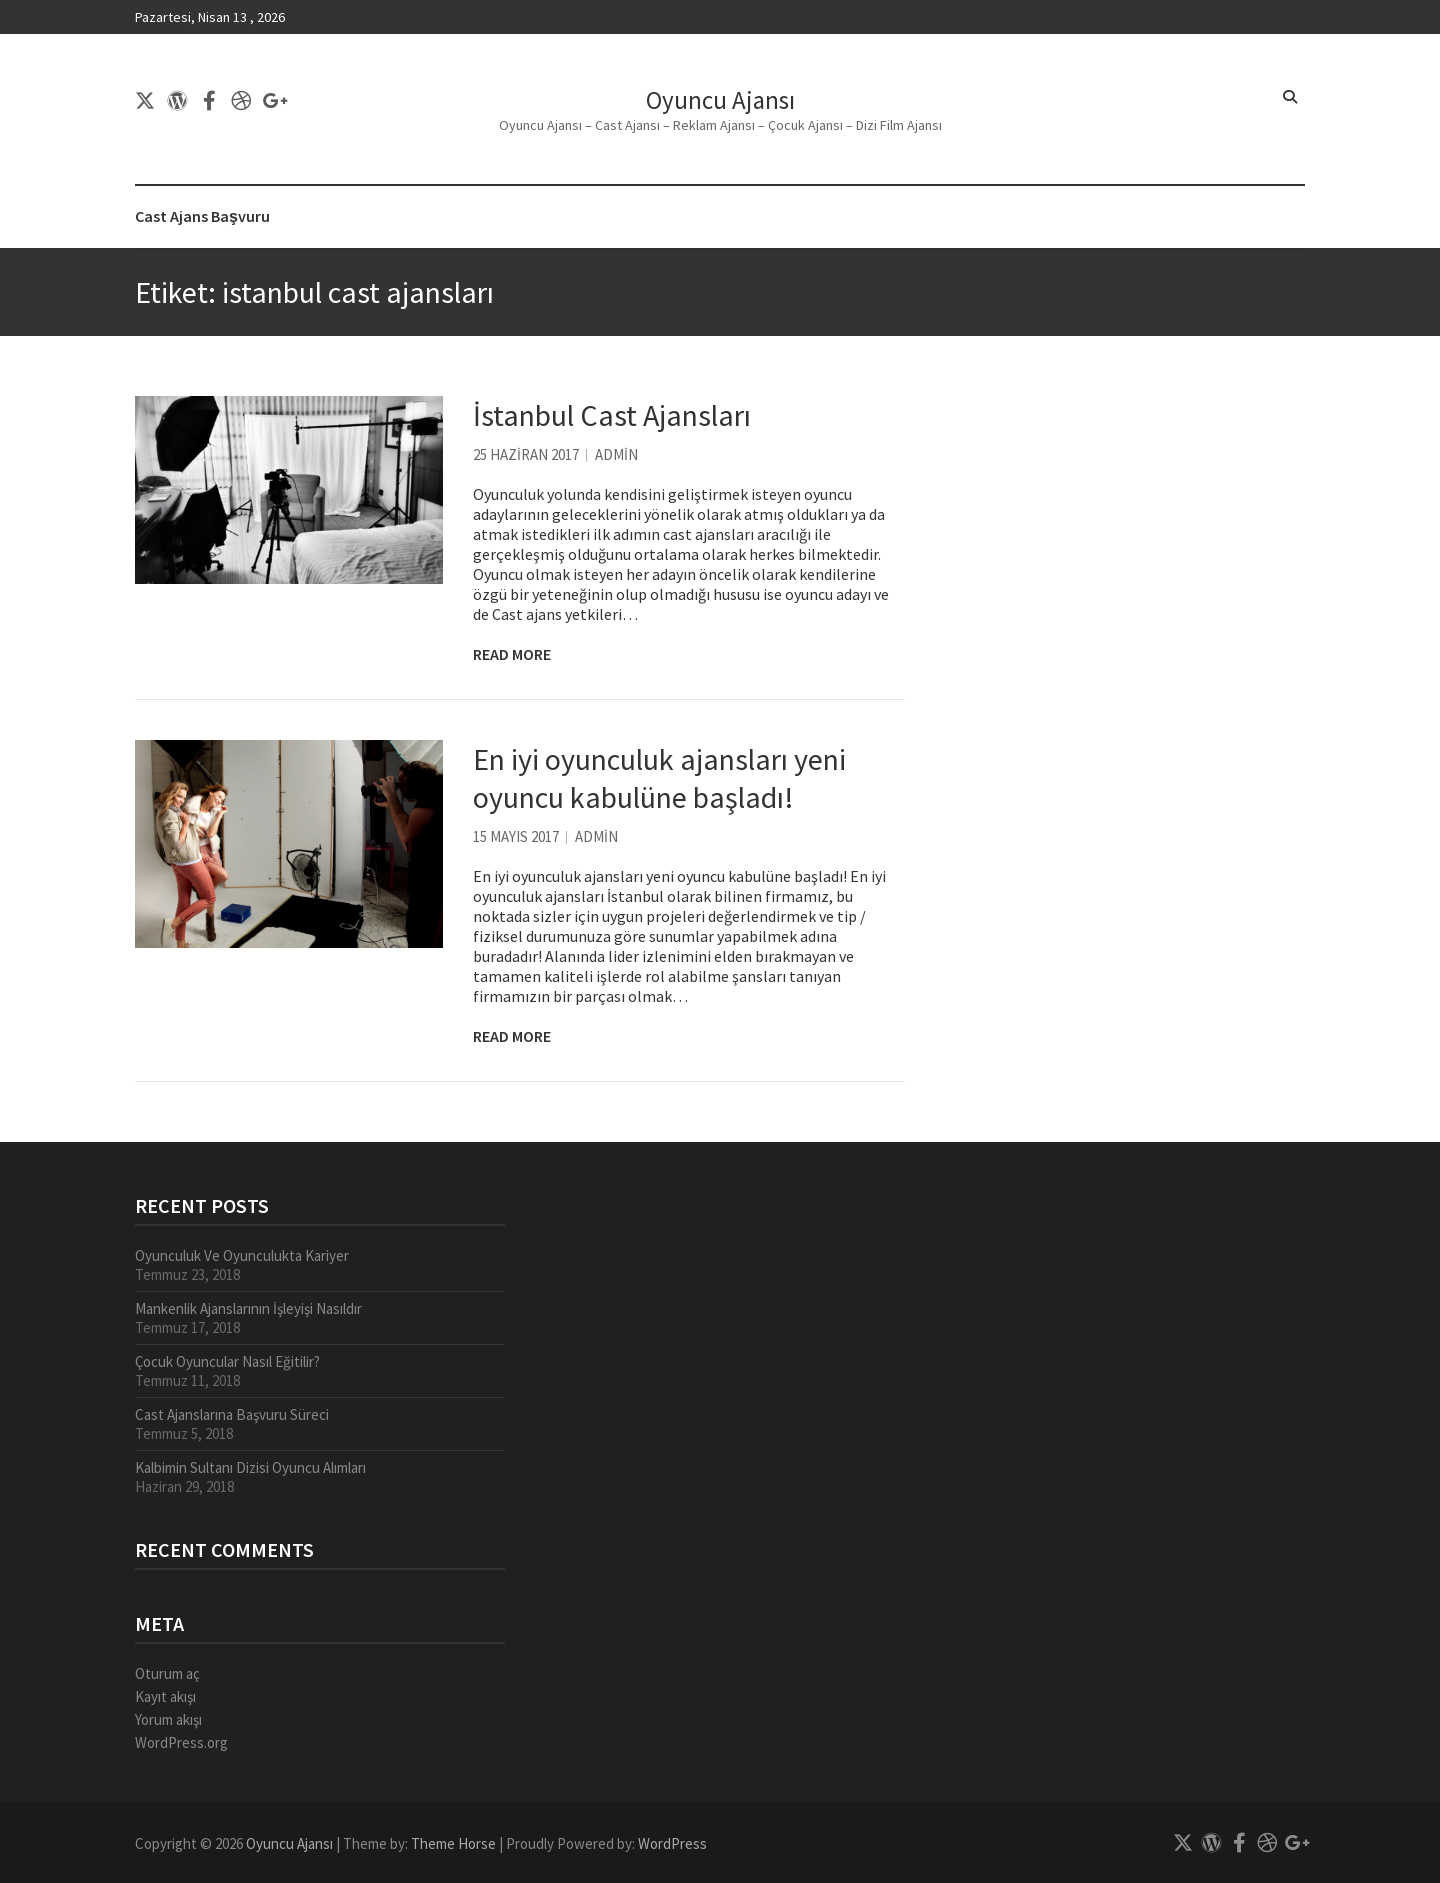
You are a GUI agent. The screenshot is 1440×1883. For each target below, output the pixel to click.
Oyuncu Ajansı (720, 100)
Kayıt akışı (165, 1696)
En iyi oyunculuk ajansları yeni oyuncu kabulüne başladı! (659, 778)
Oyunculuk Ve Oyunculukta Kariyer (242, 1255)
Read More (512, 654)
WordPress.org (181, 1742)
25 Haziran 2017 (526, 454)
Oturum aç (167, 1673)
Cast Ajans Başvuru (202, 216)
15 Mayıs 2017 (516, 836)
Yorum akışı (168, 1719)
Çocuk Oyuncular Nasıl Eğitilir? (227, 1361)
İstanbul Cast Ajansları (612, 415)
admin (616, 454)
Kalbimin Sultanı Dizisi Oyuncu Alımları (250, 1467)
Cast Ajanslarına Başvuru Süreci (232, 1414)
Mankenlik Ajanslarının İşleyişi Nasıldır (248, 1308)
